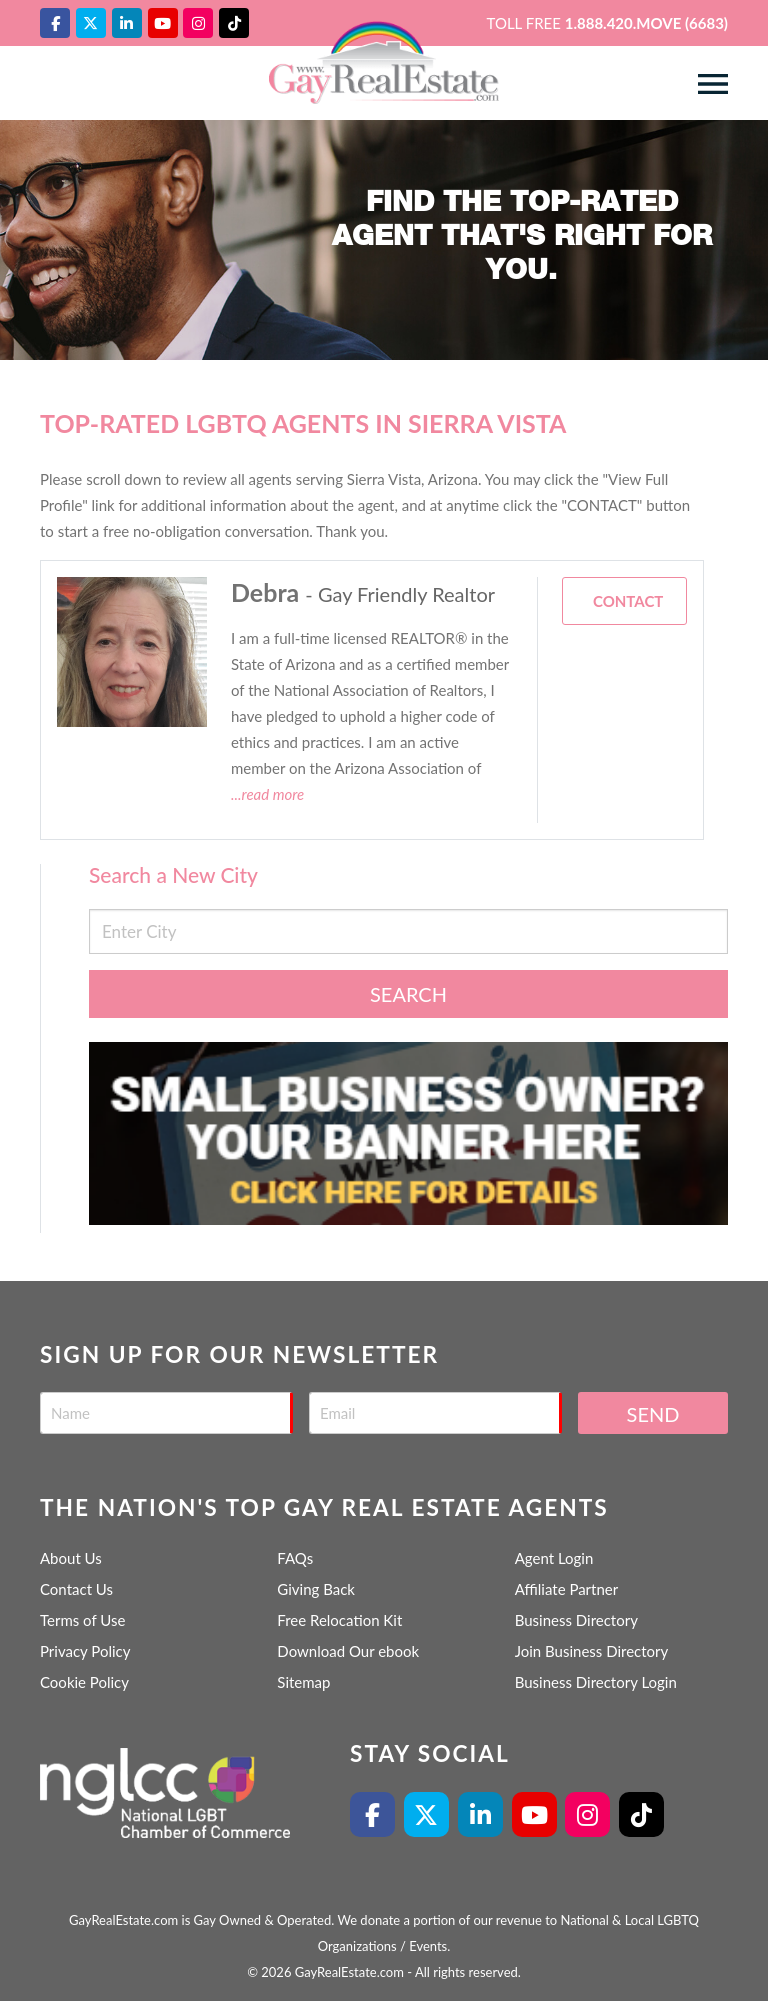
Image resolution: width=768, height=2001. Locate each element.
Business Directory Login (596, 1682)
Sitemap (303, 1682)
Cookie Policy (84, 1682)
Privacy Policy (85, 1651)
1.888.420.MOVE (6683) (646, 23)
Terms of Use (82, 1620)
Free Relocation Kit (339, 1620)
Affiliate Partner (567, 1589)
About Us (71, 1558)
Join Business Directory (592, 1651)
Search (408, 994)
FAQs (295, 1558)
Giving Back (316, 1589)
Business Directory (576, 1620)
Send (653, 1414)
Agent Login (554, 1558)
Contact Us (76, 1589)
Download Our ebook (348, 1651)
